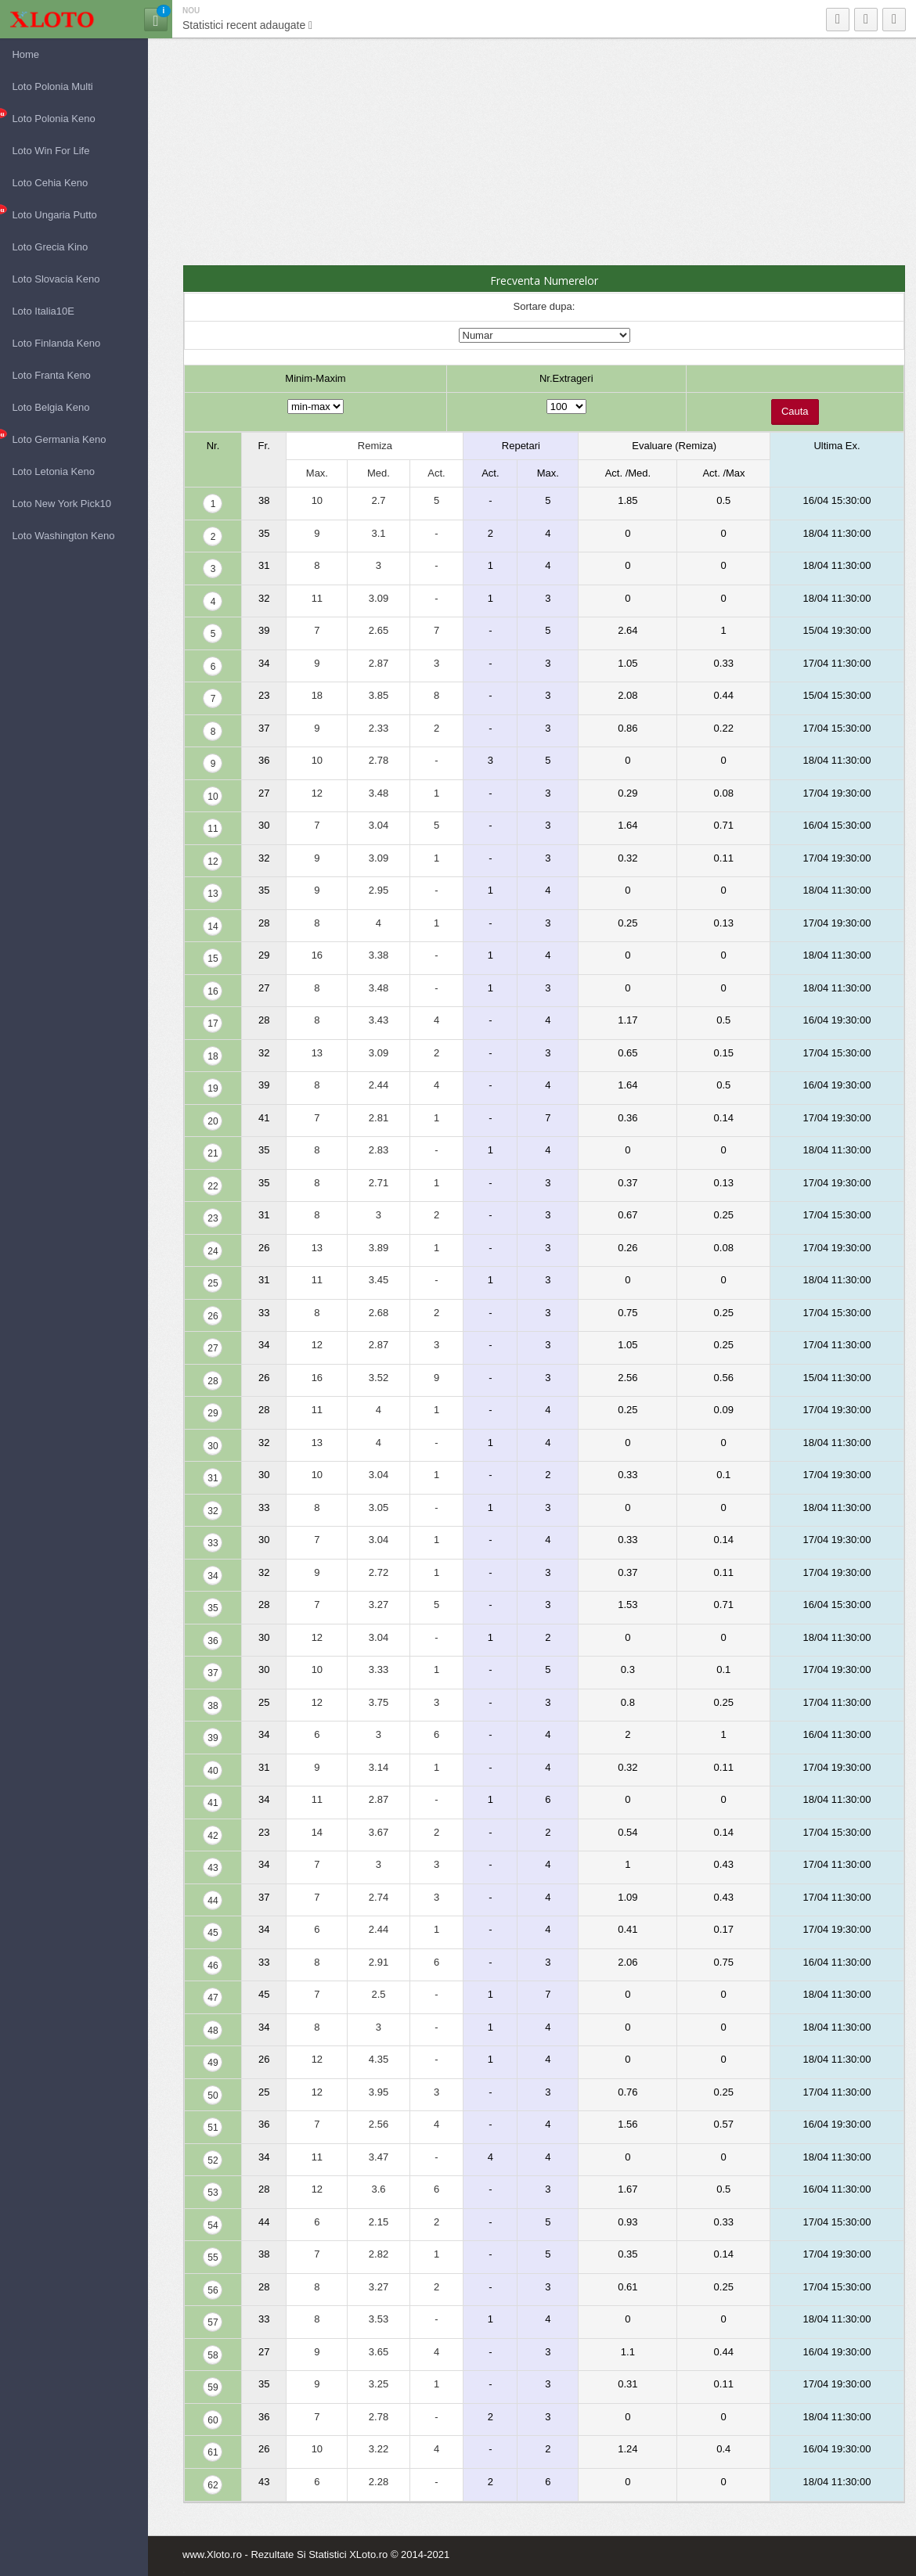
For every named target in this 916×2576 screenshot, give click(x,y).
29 (212, 1413)
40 (212, 1770)
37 (212, 1673)
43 (212, 1867)
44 (212, 1900)
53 (212, 2192)
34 (212, 1575)
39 (212, 1737)
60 (212, 2420)
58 (212, 2355)
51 (212, 2127)
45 (212, 1932)
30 (212, 1446)
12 (212, 861)
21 (212, 1153)
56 (212, 2290)
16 (212, 991)
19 (212, 1088)
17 (212, 1023)
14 (212, 926)
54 (212, 2225)
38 (212, 1705)
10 (212, 796)
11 (212, 828)
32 (212, 1511)
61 (212, 2452)
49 (212, 2062)
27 (212, 1348)
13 (212, 893)
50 (212, 2095)
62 (212, 2485)
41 (212, 1802)
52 (212, 2160)
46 (212, 1965)
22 (212, 1186)
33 (212, 1543)
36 (212, 1640)
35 (212, 1608)
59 (212, 2387)
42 (212, 1835)
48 (212, 2030)
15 (212, 958)
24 (212, 1251)
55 (212, 2257)
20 (212, 1121)
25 (212, 1283)
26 (212, 1316)
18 (212, 1056)
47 (212, 1997)
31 (212, 1478)
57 (212, 2322)
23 (212, 1218)
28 (212, 1381)
